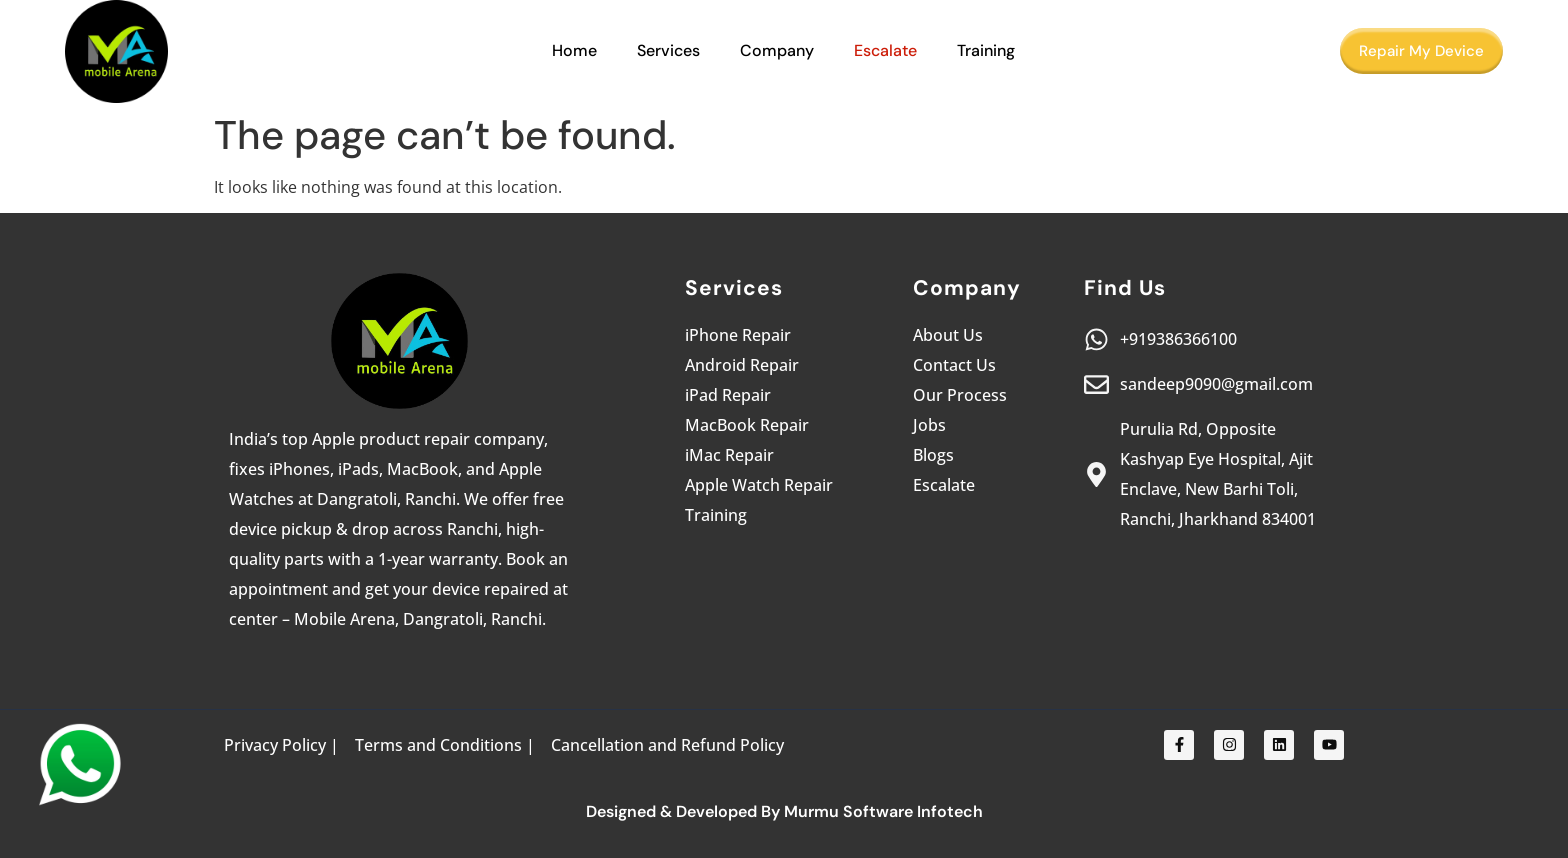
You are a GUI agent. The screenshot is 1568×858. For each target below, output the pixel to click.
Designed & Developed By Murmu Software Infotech (784, 811)
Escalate (885, 50)
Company (777, 50)
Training (986, 50)
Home (574, 50)
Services (668, 50)
